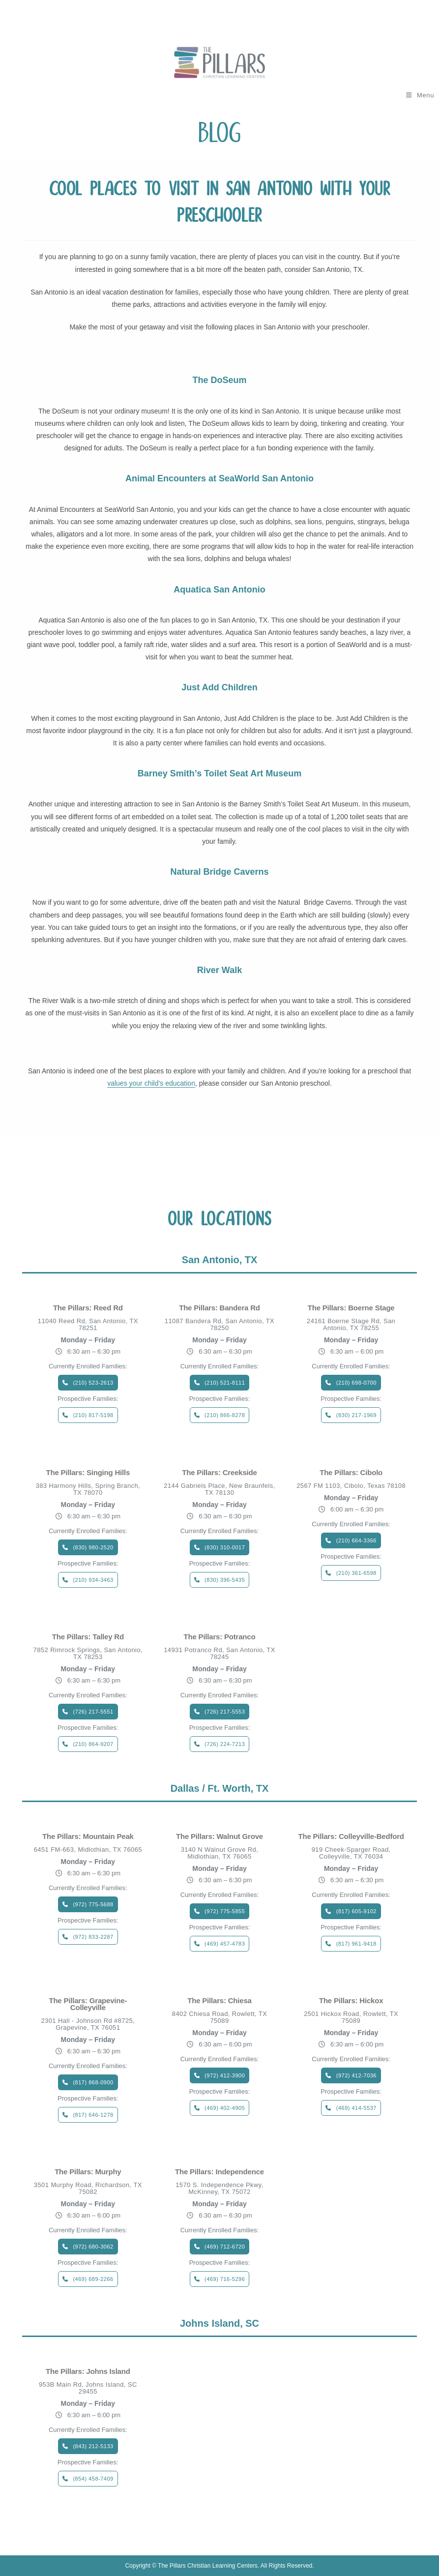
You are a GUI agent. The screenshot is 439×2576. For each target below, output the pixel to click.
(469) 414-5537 (356, 2108)
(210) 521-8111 (225, 1383)
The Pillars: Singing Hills (88, 1472)
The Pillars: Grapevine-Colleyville (88, 2004)
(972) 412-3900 (225, 2075)
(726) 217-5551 (93, 1712)
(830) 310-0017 (225, 1547)
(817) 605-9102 (356, 1911)
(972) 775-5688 (93, 1904)
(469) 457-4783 (225, 1944)
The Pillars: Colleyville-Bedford (351, 1836)
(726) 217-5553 (225, 1712)
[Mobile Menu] (420, 95)
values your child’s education (151, 1083)
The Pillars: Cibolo (351, 1472)
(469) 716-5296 (225, 2279)
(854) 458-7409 (93, 2479)
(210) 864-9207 (93, 1744)
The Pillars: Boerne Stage (351, 1307)
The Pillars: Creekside (219, 1472)
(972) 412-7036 (356, 2075)
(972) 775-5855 (225, 1911)
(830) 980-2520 (93, 1547)
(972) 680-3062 (93, 2247)
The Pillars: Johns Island (88, 2371)
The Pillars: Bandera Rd (219, 1307)
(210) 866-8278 (225, 1415)
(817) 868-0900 (93, 2082)
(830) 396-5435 (225, 1580)
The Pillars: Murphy (88, 2171)
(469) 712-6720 (225, 2247)
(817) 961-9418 (356, 1944)
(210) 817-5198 (93, 1415)
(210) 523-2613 (93, 1383)
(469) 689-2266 (93, 2279)
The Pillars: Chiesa (219, 2000)
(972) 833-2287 (93, 1937)
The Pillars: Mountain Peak (88, 1836)
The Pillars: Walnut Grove (219, 1836)
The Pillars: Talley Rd (88, 1636)
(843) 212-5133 (93, 2446)
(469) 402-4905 (225, 2108)
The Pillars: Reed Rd (88, 1307)
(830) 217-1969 (356, 1415)
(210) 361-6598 (356, 1573)
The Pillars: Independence (219, 2171)
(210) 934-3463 (93, 1580)
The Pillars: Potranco (220, 1636)
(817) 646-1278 (93, 2115)
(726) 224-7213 (225, 1744)
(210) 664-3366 (356, 1540)
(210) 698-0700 (356, 1383)
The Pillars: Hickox (351, 2000)
